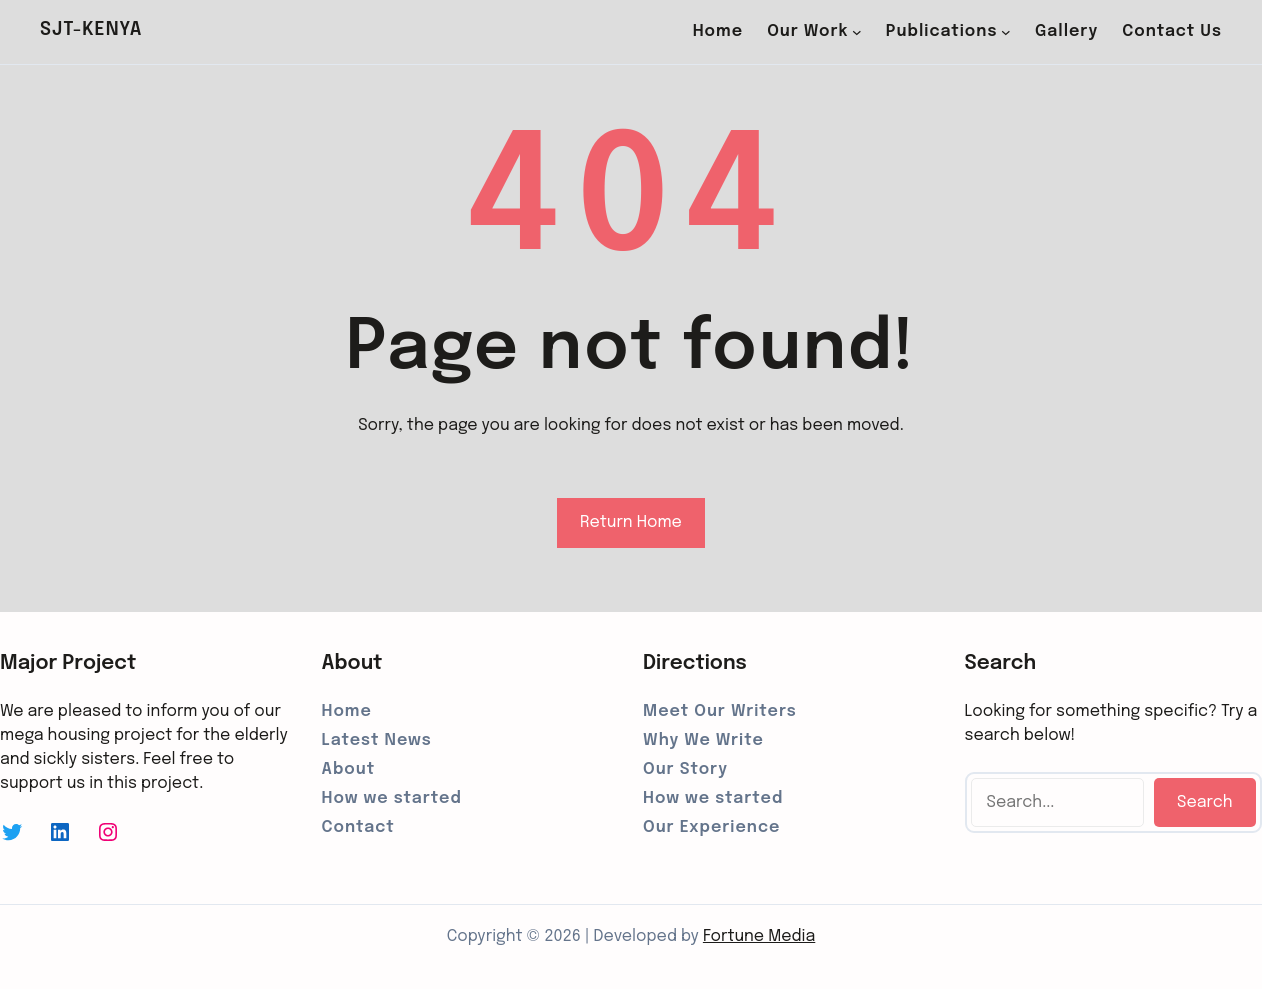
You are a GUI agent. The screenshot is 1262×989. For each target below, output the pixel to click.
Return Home (631, 522)
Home (718, 31)
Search (1205, 802)
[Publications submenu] (1006, 32)
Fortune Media (759, 936)
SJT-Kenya (91, 30)
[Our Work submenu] (857, 32)
